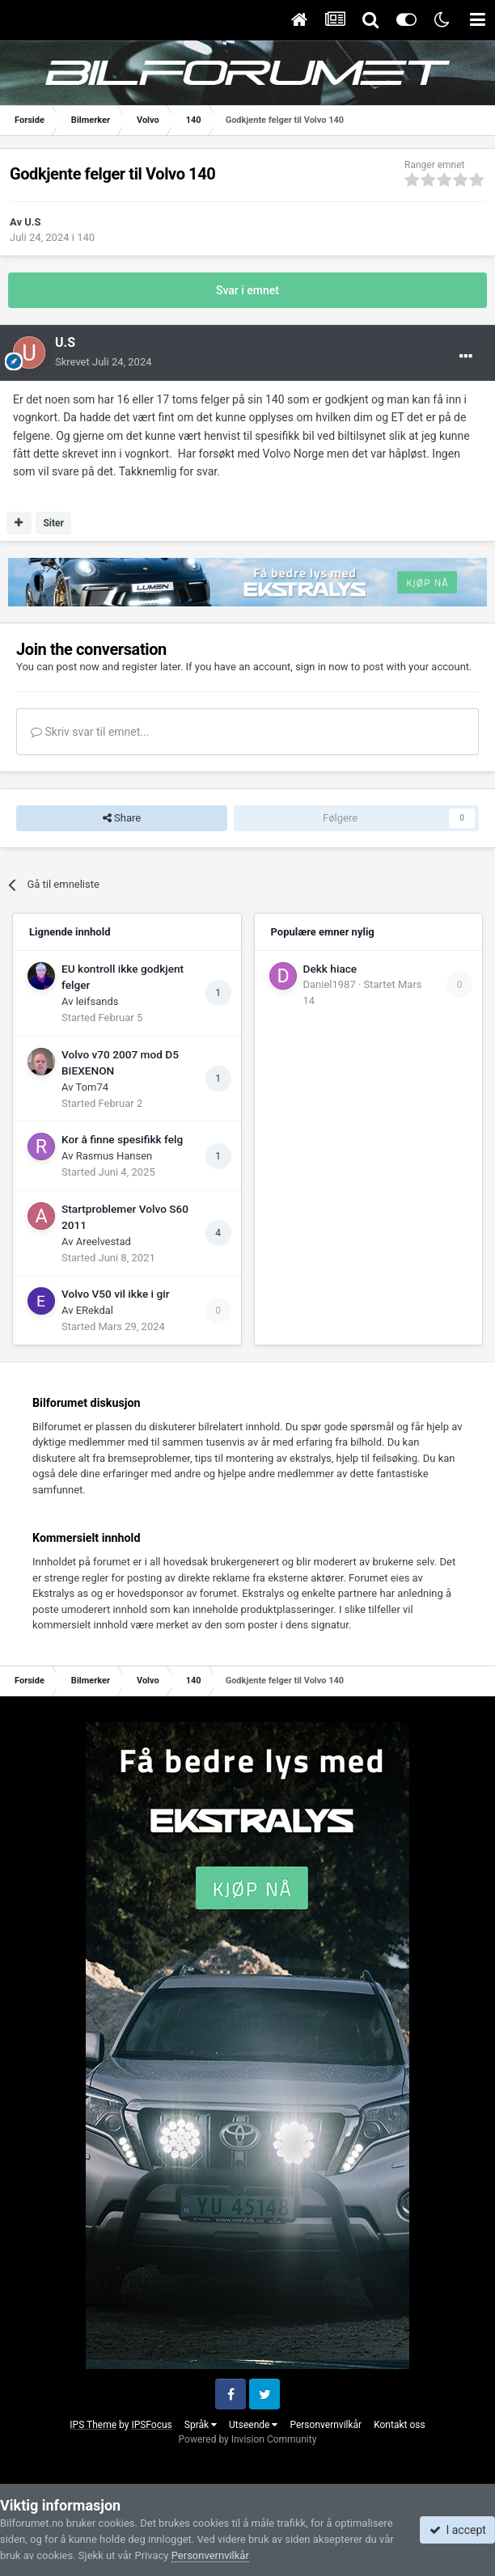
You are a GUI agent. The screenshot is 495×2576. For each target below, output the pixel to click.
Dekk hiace (330, 968)
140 (86, 237)
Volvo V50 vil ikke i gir (115, 1293)
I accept (457, 2529)
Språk (200, 2424)
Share (122, 818)
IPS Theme (93, 2424)
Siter (53, 523)
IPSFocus (151, 2424)
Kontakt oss (399, 2424)
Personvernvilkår (326, 2424)
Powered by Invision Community (248, 2439)
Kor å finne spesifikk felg (122, 1139)
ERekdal (94, 1310)
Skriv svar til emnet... (90, 731)
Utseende (253, 2424)
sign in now (322, 667)
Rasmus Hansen (114, 1156)
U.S (32, 222)
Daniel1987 (329, 984)
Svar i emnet (247, 290)
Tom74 (91, 1087)
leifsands (97, 1001)
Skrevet (103, 362)
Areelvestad (103, 1241)
